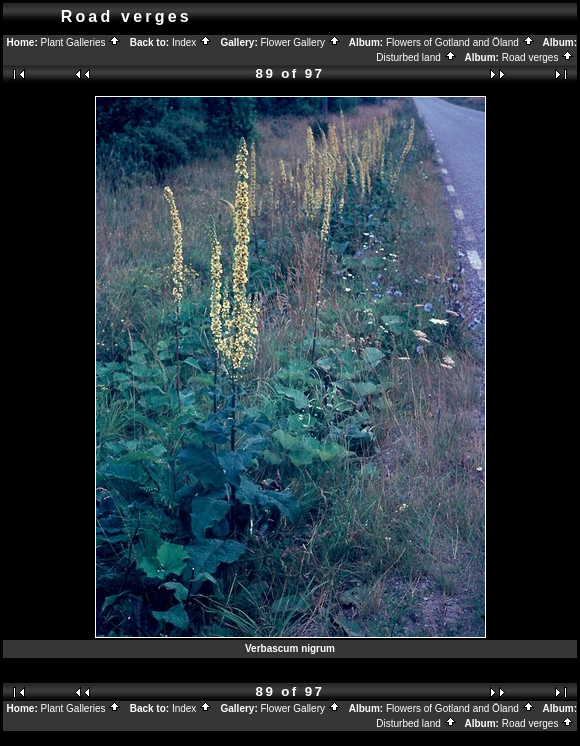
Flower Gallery (301, 42)
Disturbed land (416, 57)
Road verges (538, 57)
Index (192, 42)
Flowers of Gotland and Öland (460, 42)
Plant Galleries (81, 42)
